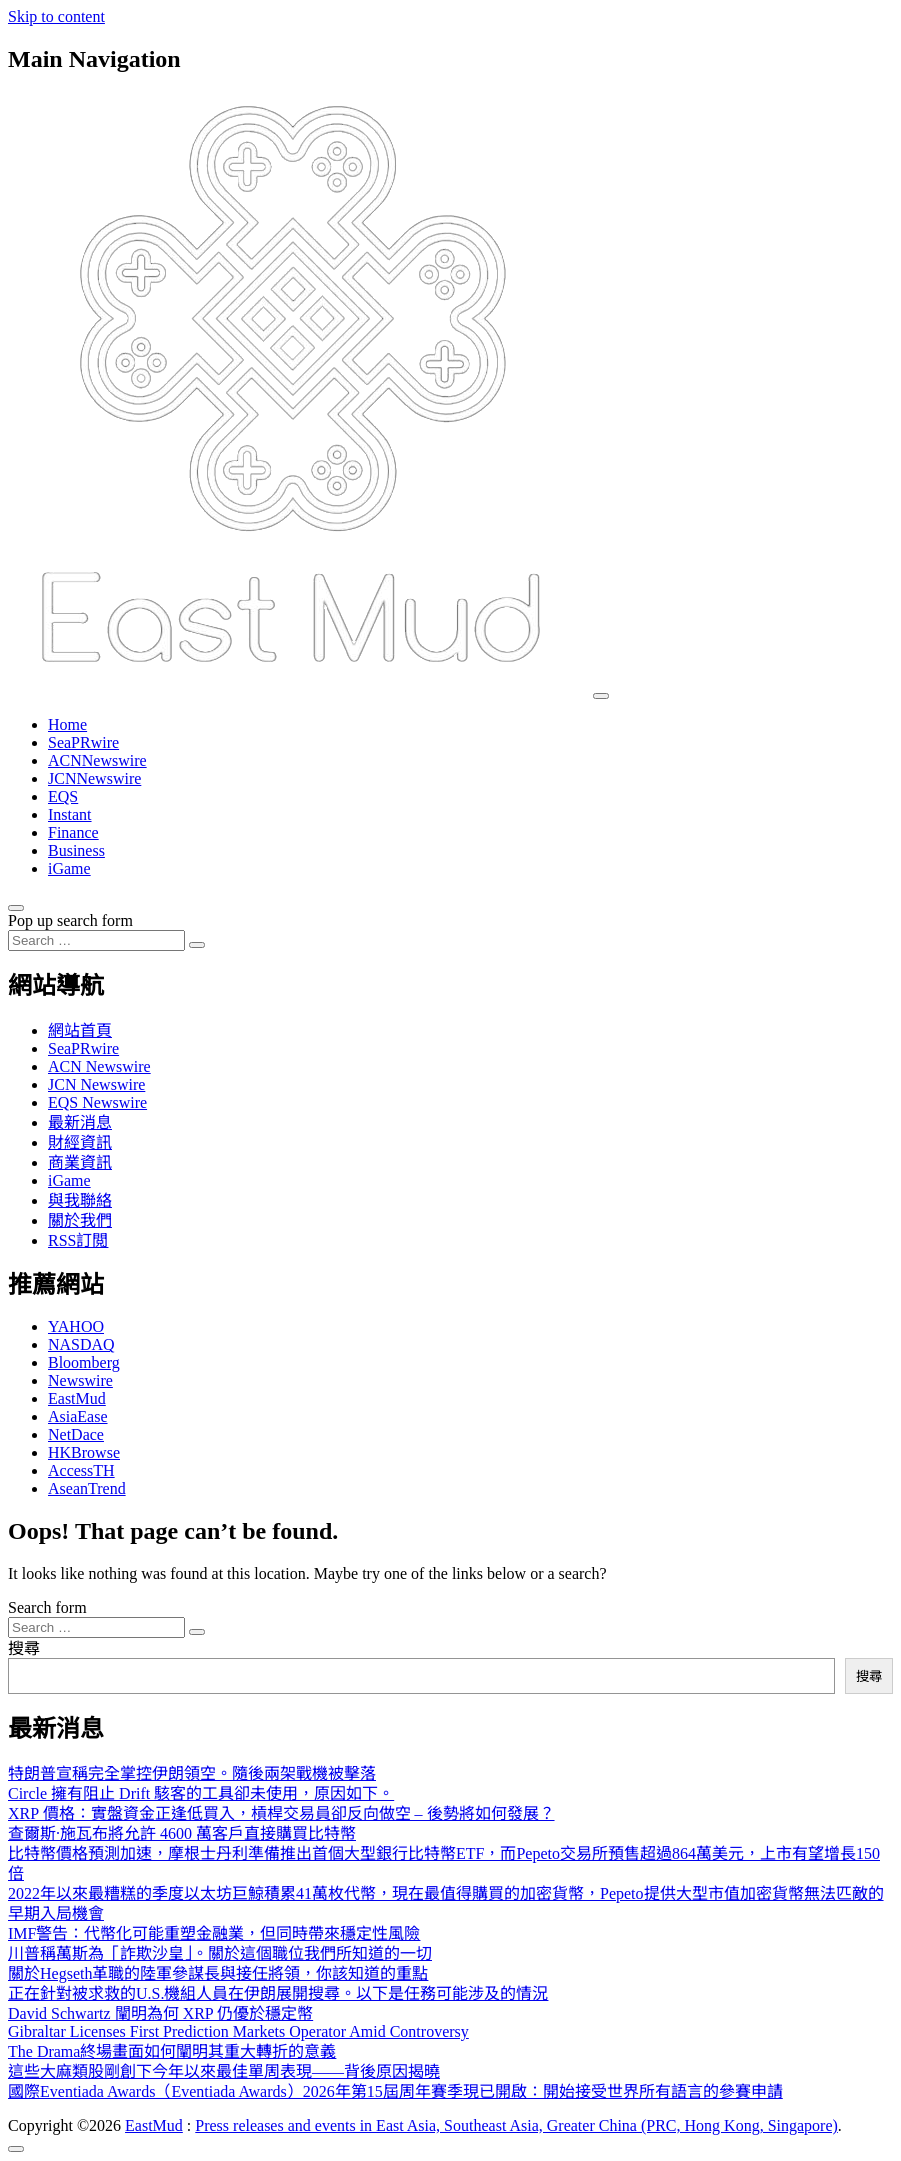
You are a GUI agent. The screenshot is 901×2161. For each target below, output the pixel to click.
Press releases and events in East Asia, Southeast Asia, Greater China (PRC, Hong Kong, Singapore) (516, 2125)
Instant (70, 814)
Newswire (80, 1380)
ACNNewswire (97, 760)
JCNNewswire (94, 778)
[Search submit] (197, 945)
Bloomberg (84, 1362)
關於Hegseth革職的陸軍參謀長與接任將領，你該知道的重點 (218, 1973)
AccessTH (81, 1470)
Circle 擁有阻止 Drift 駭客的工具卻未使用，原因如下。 (201, 1793)
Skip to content (56, 16)
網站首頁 (80, 1030)
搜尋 (24, 1648)
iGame (69, 868)
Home (67, 724)
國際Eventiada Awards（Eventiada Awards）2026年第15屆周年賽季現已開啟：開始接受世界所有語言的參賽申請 (395, 2091)
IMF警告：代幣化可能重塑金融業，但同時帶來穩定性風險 (214, 1933)
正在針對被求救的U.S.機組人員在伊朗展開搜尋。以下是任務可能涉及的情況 (278, 1993)
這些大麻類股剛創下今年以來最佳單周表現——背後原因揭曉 (224, 2071)
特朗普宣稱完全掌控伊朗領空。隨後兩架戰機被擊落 (192, 1773)
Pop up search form (70, 920)
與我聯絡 (80, 1200)
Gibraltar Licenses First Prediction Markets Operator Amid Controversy (238, 2031)
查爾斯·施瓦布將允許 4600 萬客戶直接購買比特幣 (182, 1833)
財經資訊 (80, 1142)
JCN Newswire (96, 1084)
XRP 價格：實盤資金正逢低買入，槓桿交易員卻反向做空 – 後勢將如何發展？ (281, 1813)
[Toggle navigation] (601, 696)
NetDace (76, 1434)
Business (76, 850)
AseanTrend (87, 1488)
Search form (47, 1607)
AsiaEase (78, 1416)
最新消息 (80, 1122)
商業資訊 (80, 1162)
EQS (63, 796)
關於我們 (80, 1220)
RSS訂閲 (78, 1240)
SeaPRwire (83, 742)
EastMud (77, 1398)
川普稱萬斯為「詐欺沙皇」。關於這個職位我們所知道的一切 (220, 1953)
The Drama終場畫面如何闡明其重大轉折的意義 (172, 2051)
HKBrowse (84, 1452)
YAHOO (76, 1326)
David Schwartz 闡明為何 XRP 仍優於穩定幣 (160, 2013)
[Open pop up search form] (16, 908)
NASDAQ (81, 1344)
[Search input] (96, 940)
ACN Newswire (99, 1066)
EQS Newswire (97, 1102)
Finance (73, 832)
